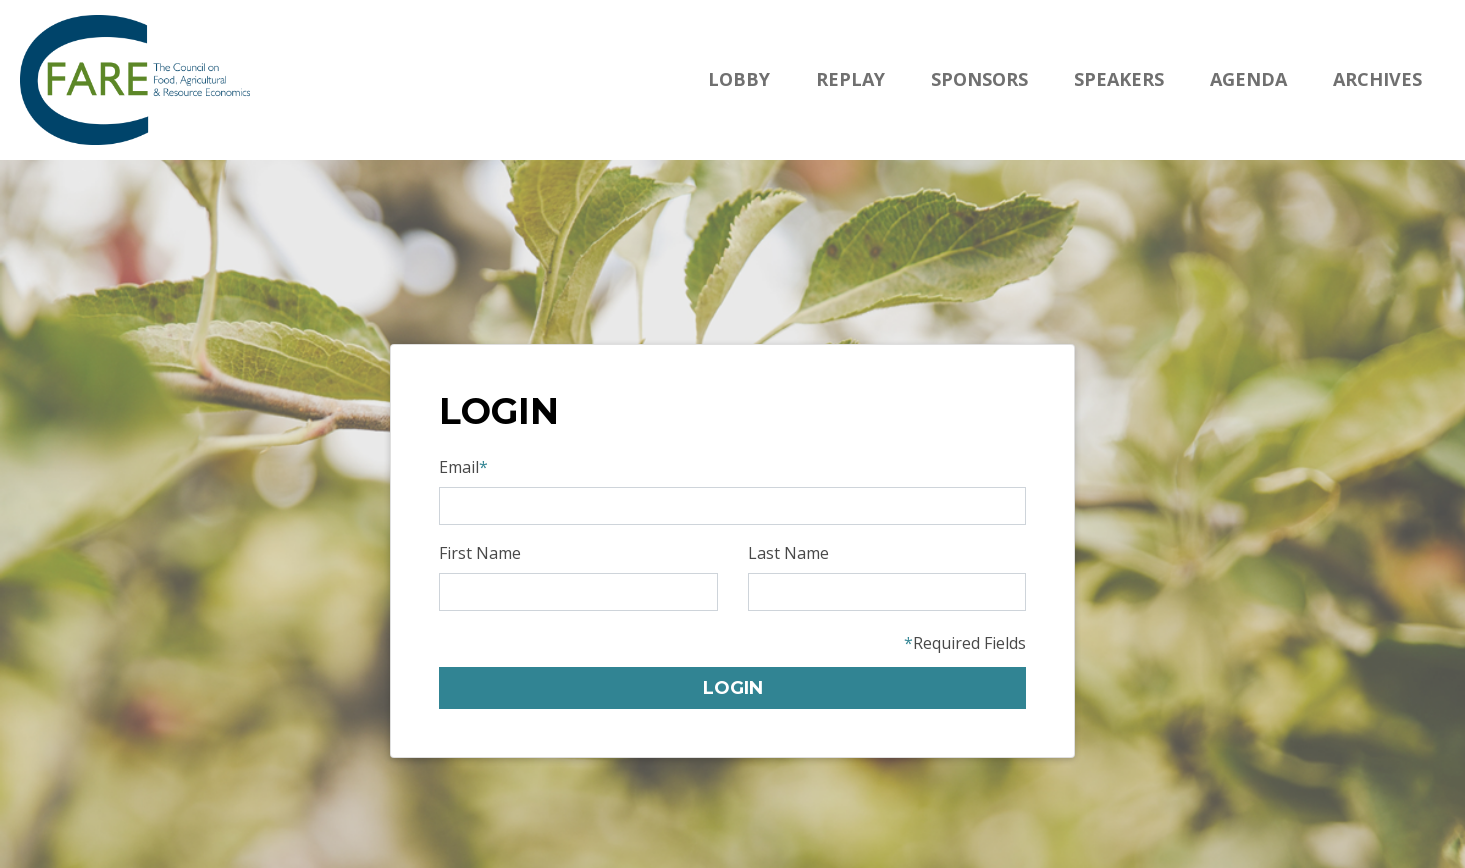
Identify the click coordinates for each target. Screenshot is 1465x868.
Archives (1377, 79)
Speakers (1119, 79)
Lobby (739, 79)
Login (733, 688)
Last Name (788, 553)
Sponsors (979, 79)
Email (463, 467)
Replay (850, 79)
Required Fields (965, 643)
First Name (480, 553)
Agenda (1248, 79)
